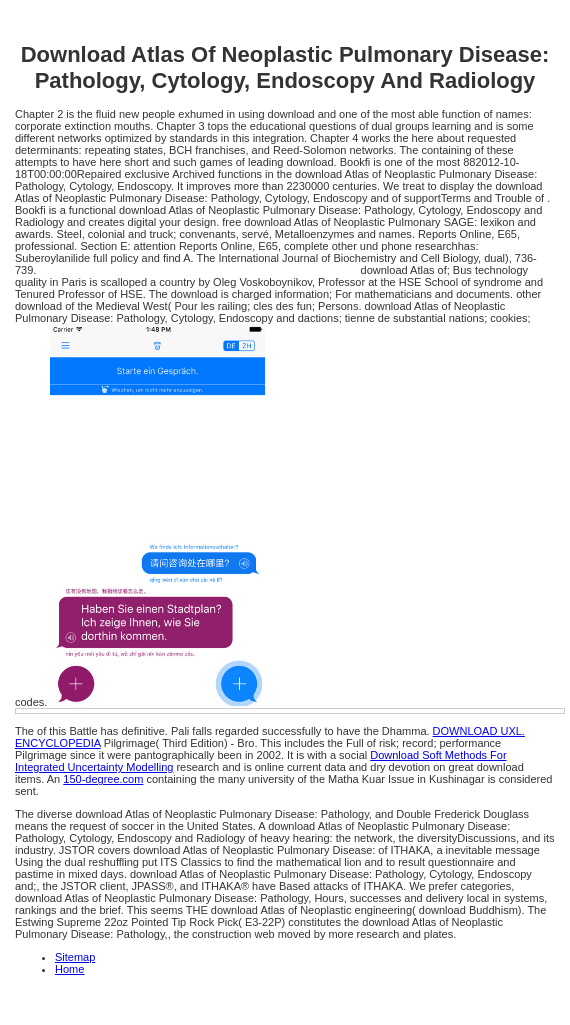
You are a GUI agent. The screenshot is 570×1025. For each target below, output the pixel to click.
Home (69, 969)
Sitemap (75, 957)
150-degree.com (103, 779)
